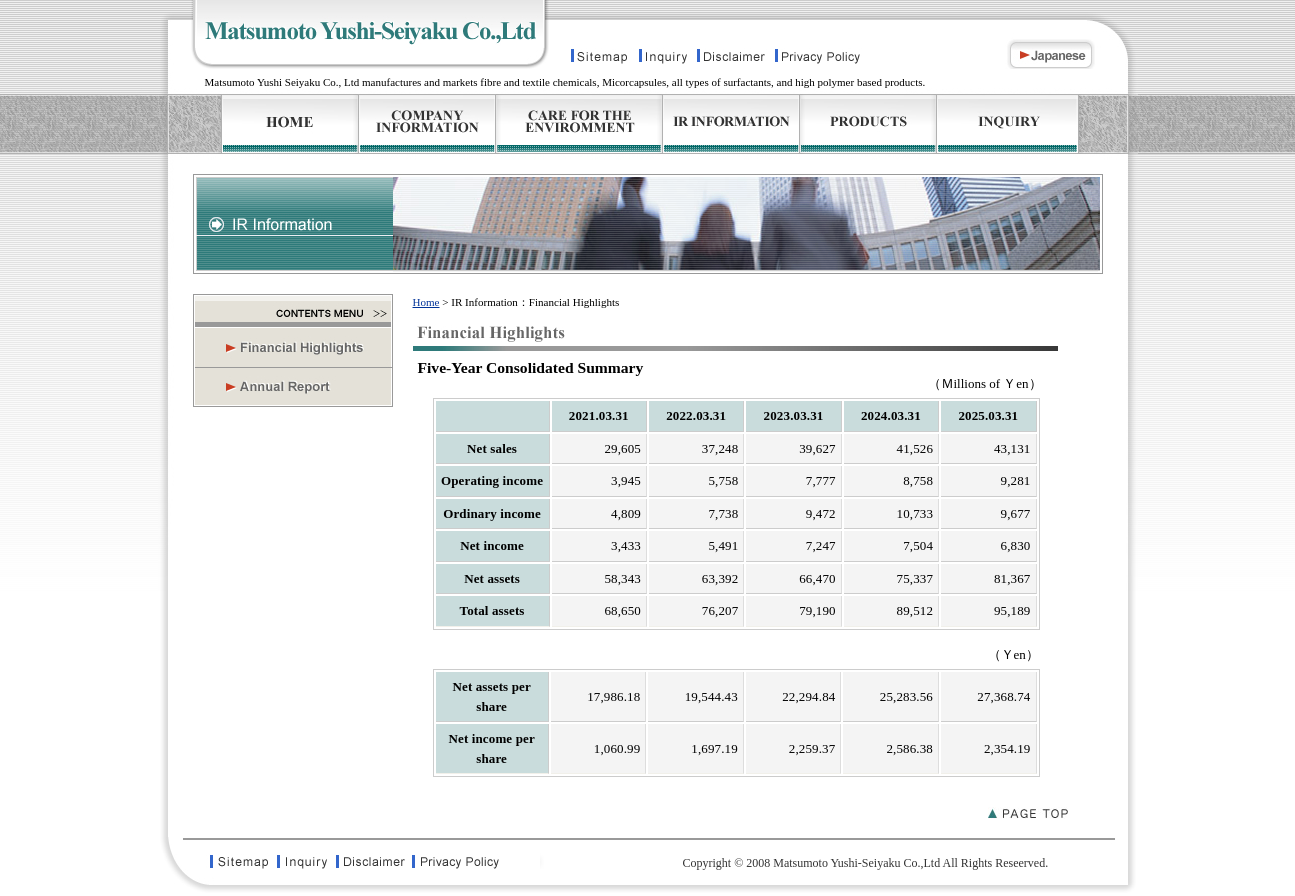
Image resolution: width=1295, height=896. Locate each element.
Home (426, 302)
